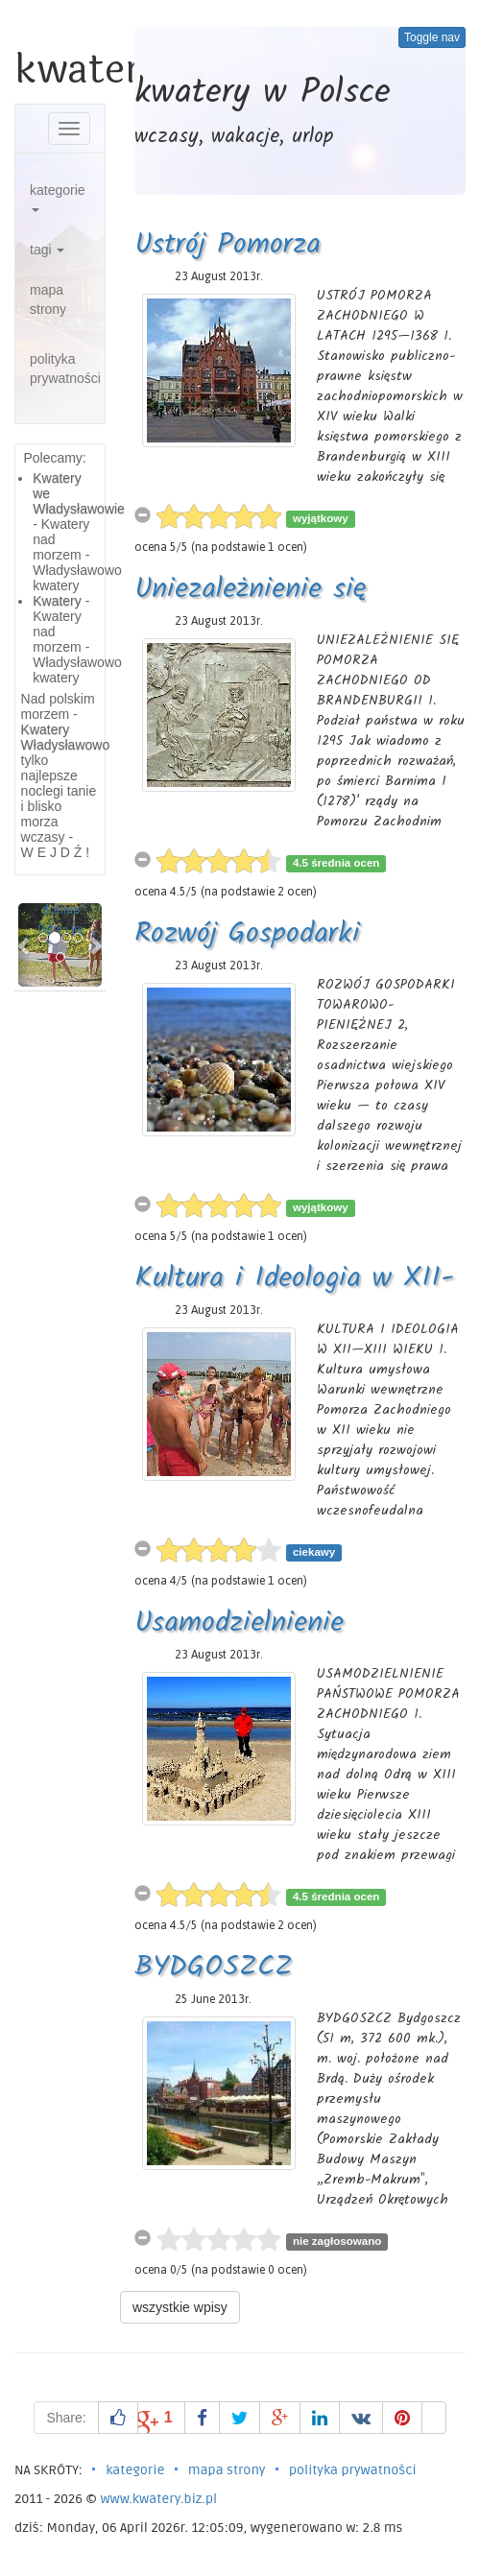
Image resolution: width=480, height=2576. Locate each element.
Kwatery (57, 600)
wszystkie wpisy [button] (180, 2307)
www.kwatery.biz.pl (158, 2499)
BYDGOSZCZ (213, 1967)
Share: (65, 2417)
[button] (24, 945)
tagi (47, 249)
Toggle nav (432, 37)
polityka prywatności (65, 368)
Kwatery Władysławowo (65, 737)
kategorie (57, 197)
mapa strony (48, 299)
